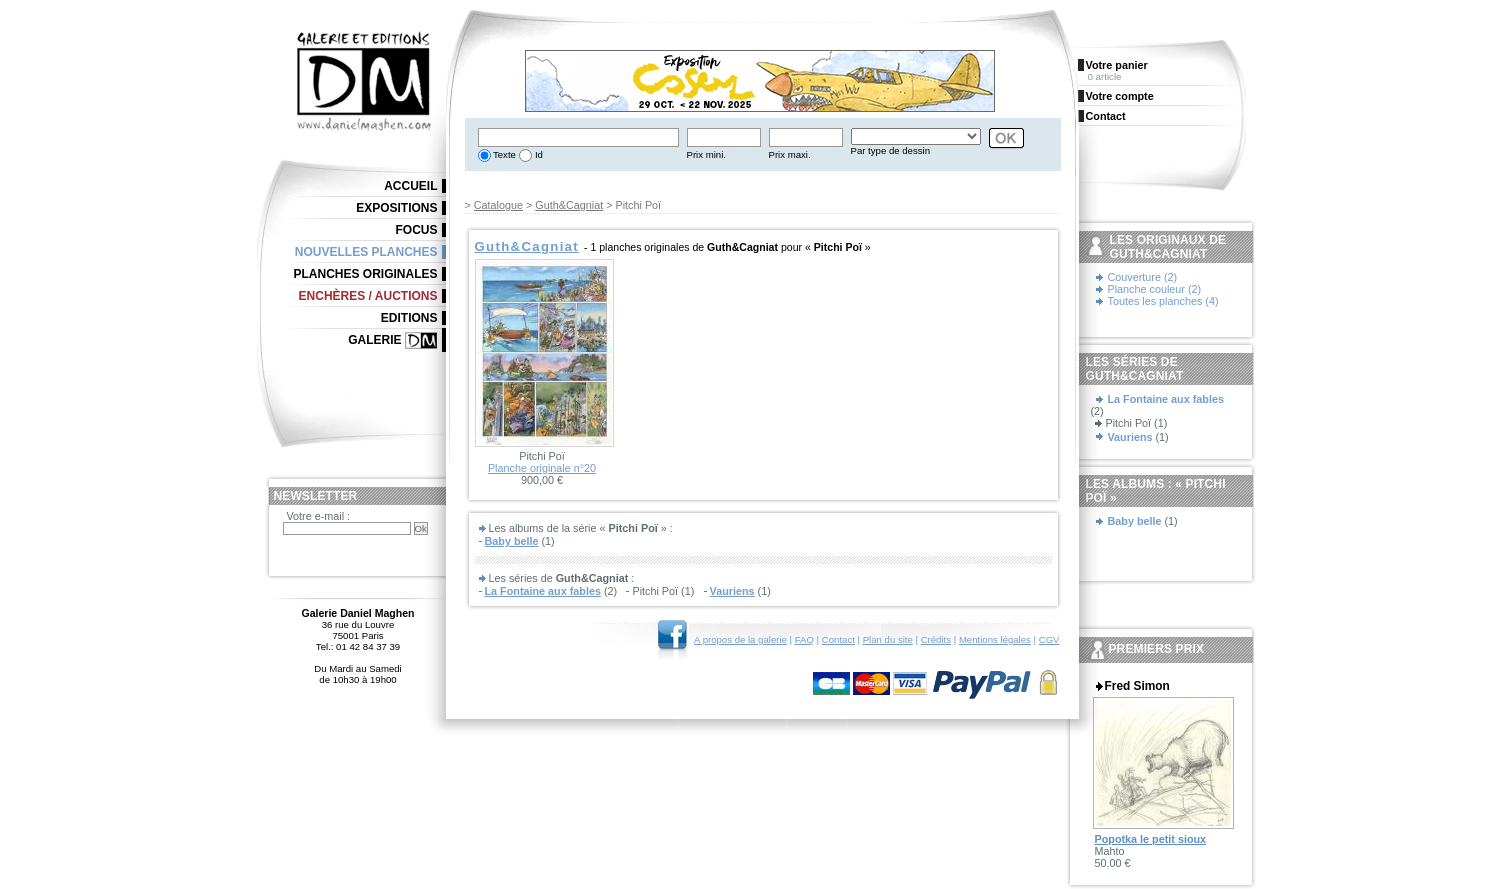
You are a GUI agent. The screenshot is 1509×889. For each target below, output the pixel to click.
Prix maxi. (790, 154)
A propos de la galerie (740, 639)
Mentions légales (995, 639)
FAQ (804, 639)
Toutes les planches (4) (1163, 301)
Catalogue (498, 205)
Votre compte (1120, 96)
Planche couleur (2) (1155, 289)
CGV (1049, 639)
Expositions (396, 208)
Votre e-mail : (319, 516)
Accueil (410, 186)
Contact (838, 639)
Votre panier (1117, 65)
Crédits (936, 639)
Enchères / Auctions (368, 296)
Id (537, 154)
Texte (503, 154)
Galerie (374, 340)
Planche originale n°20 (542, 468)
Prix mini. (706, 154)
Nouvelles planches (366, 252)
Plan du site (888, 639)
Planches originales (365, 274)
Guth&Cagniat (569, 205)
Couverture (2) (1143, 277)
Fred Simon (1137, 686)
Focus (417, 230)
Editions (409, 318)
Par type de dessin (890, 150)
